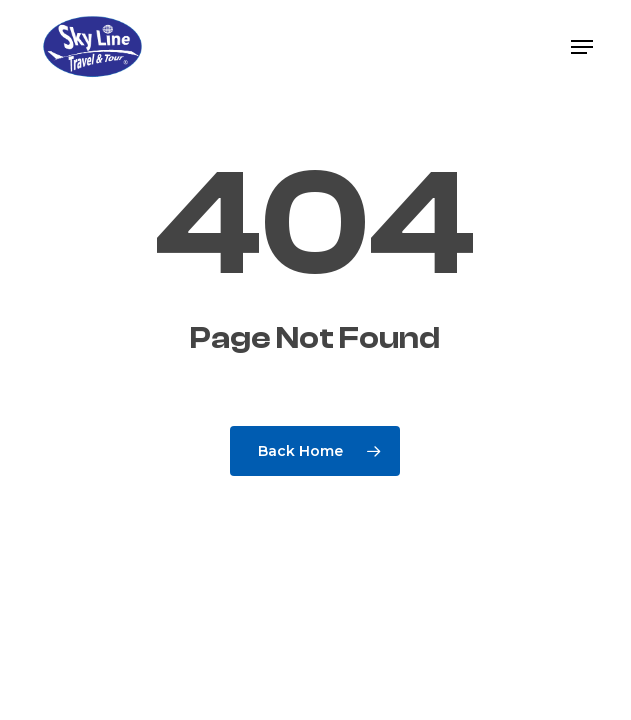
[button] (582, 47)
